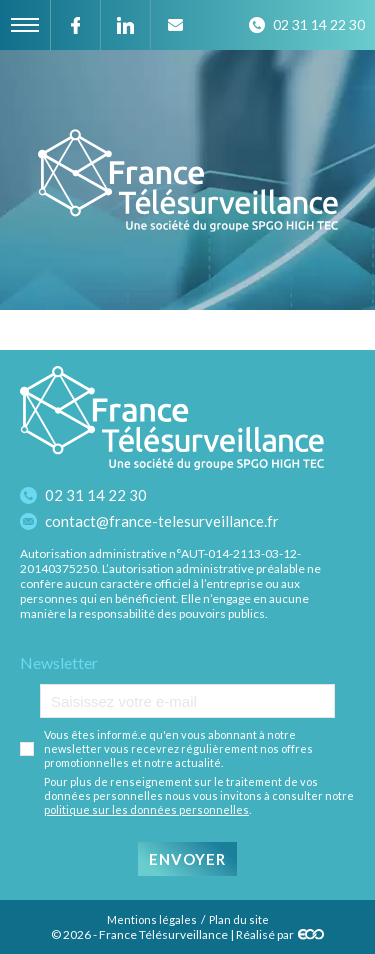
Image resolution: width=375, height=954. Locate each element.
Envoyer (188, 859)
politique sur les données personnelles (146, 809)
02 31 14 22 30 (96, 495)
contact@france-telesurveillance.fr (162, 521)
